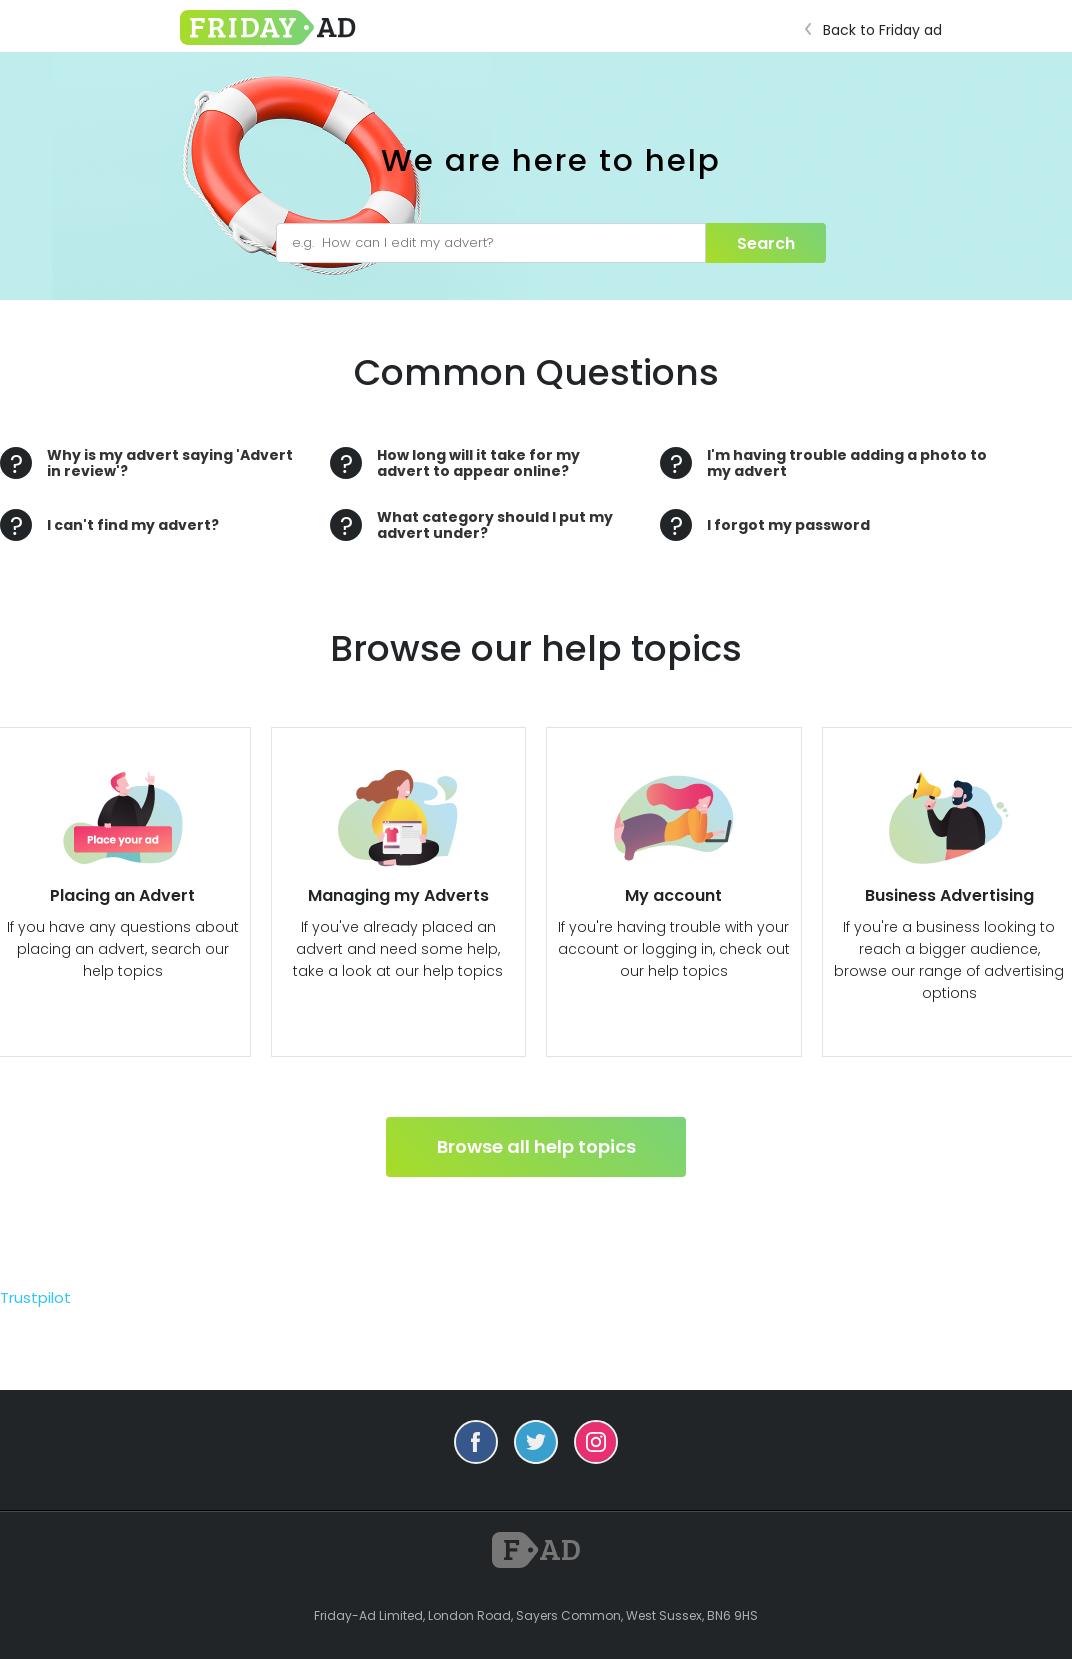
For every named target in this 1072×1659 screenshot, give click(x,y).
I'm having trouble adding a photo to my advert (847, 463)
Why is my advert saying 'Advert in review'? (170, 463)
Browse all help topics (536, 1146)
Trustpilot (35, 1297)
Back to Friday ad (878, 30)
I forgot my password (788, 525)
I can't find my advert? (133, 525)
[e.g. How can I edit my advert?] (491, 243)
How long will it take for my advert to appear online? (478, 463)
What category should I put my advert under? (495, 525)
